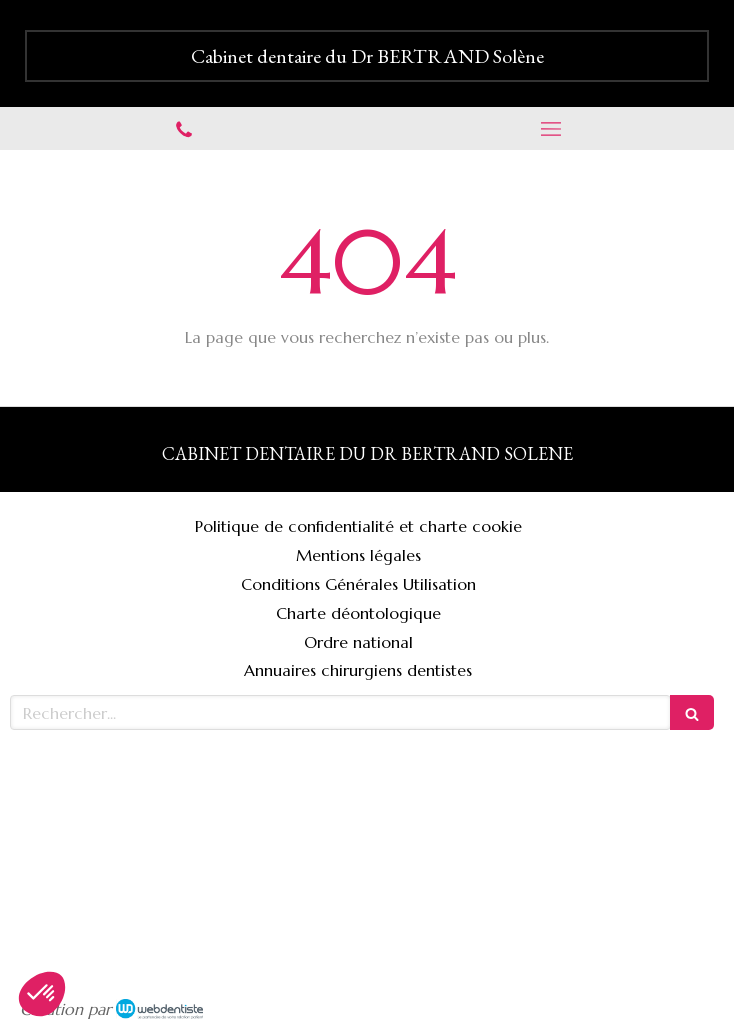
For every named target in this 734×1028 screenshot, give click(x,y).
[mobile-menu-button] (550, 129)
